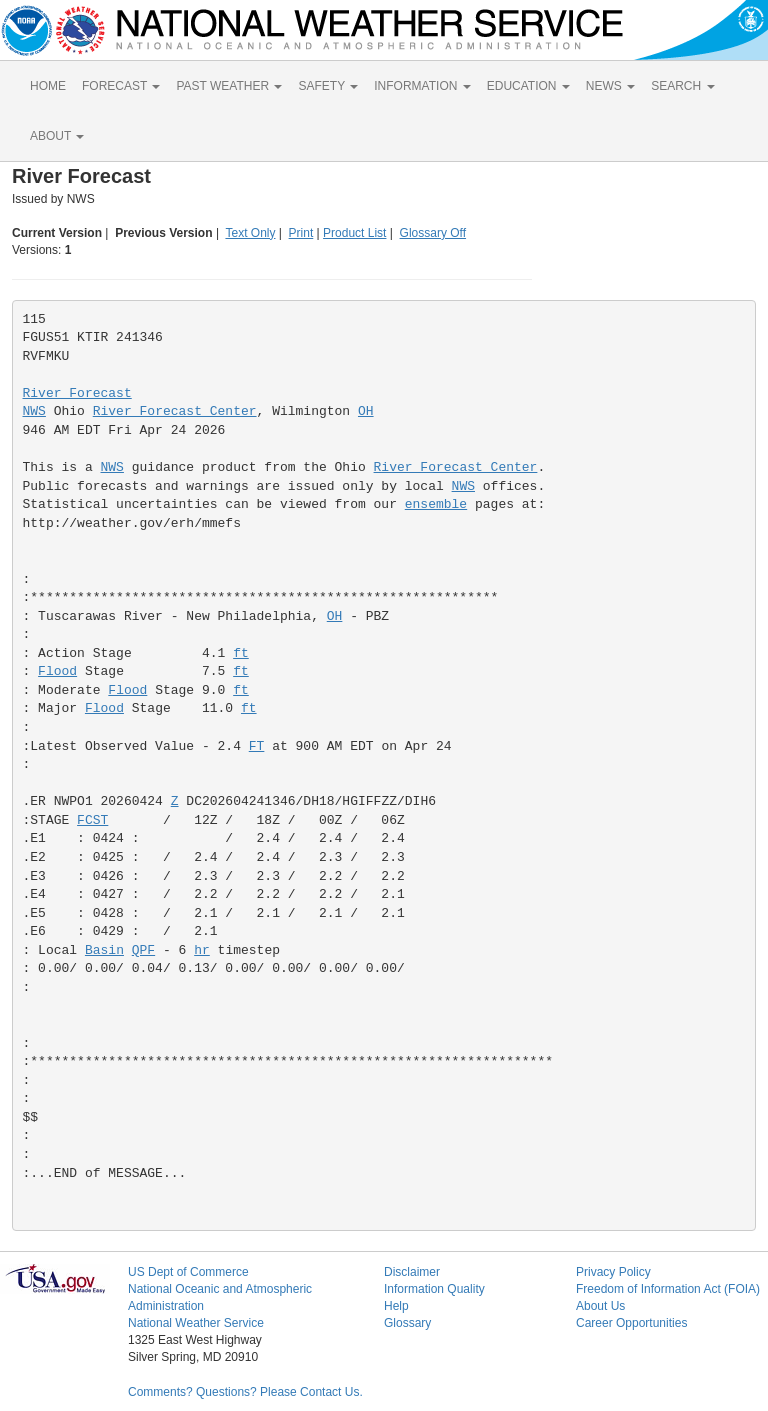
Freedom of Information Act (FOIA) (668, 1289)
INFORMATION (422, 86)
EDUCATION (528, 86)
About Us (600, 1306)
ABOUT (57, 136)
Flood (57, 671)
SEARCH (682, 86)
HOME (48, 86)
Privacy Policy (613, 1272)
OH (366, 411)
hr (202, 950)
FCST (92, 820)
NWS (34, 411)
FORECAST (121, 86)
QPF (143, 950)
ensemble (436, 504)
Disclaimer (412, 1272)
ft (241, 653)
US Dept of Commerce (188, 1272)
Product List (354, 233)
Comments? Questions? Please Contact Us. (245, 1392)
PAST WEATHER (229, 86)
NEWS (610, 86)
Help (396, 1306)
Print (301, 233)
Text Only (250, 233)
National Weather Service (196, 1323)
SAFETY (328, 86)
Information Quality (434, 1289)
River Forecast (77, 393)
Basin (104, 950)
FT (257, 746)
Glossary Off (433, 233)
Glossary (407, 1323)
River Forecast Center (175, 411)
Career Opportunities (631, 1323)
